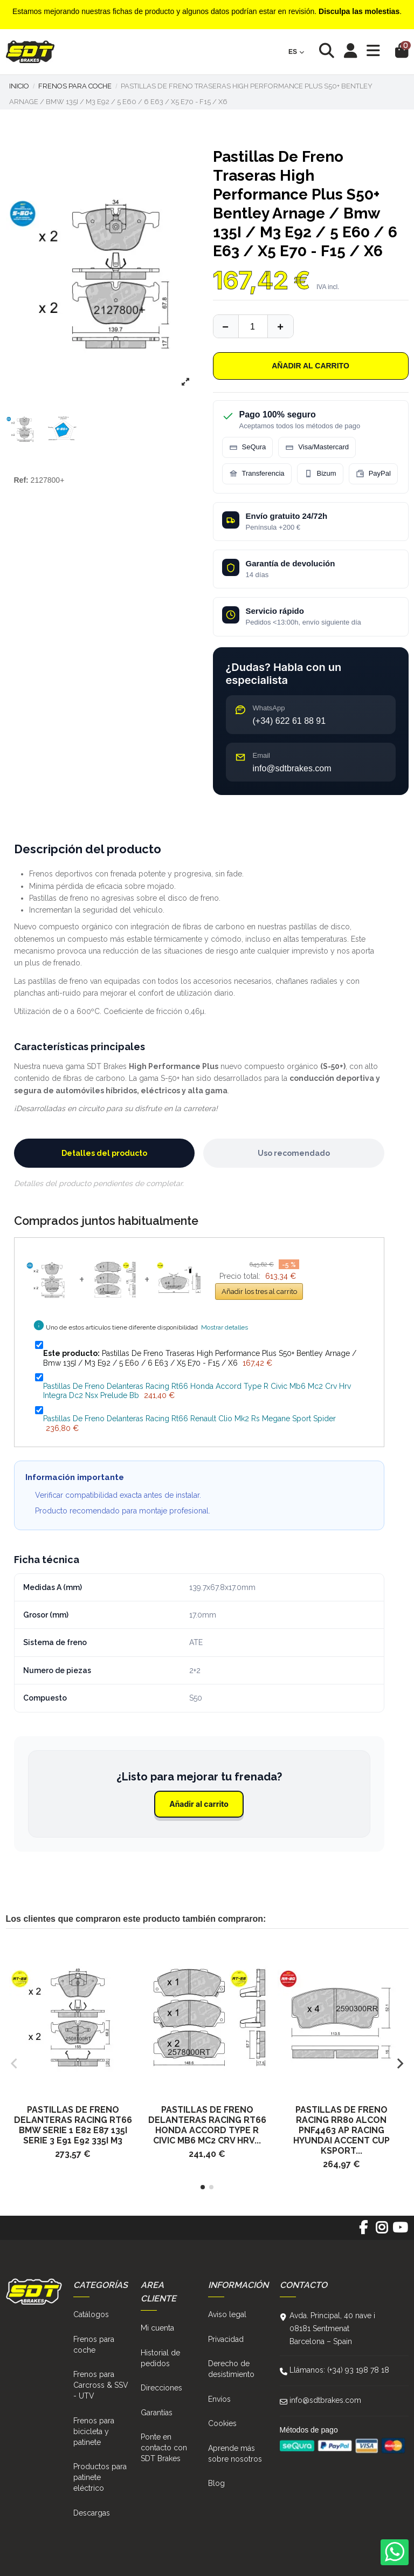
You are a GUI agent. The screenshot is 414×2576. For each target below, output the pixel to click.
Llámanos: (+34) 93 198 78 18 (339, 2370)
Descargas (91, 2513)
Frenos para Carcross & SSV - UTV (100, 2385)
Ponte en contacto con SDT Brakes (164, 2448)
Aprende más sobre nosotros (235, 2453)
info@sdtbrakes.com (325, 2400)
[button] (203, 2187)
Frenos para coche (93, 2344)
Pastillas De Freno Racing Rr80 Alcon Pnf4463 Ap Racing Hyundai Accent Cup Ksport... (341, 2130)
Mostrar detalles (224, 1327)
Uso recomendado (294, 1153)
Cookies (222, 2423)
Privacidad (226, 2339)
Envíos (219, 2399)
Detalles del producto (104, 1153)
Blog (216, 2483)
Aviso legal (227, 2314)
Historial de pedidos (160, 2358)
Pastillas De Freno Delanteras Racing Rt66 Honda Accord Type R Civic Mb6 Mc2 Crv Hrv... (207, 2125)
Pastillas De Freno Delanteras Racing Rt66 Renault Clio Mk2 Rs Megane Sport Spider (189, 1418)
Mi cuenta (157, 2328)
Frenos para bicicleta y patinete (93, 2431)
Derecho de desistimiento (231, 2369)
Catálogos (91, 2314)
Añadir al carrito (310, 365)
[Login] (350, 51)
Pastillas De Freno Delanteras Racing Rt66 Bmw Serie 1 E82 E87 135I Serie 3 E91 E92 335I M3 (73, 2125)
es (296, 52)
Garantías (156, 2412)
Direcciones (161, 2387)
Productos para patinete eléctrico (100, 2477)
